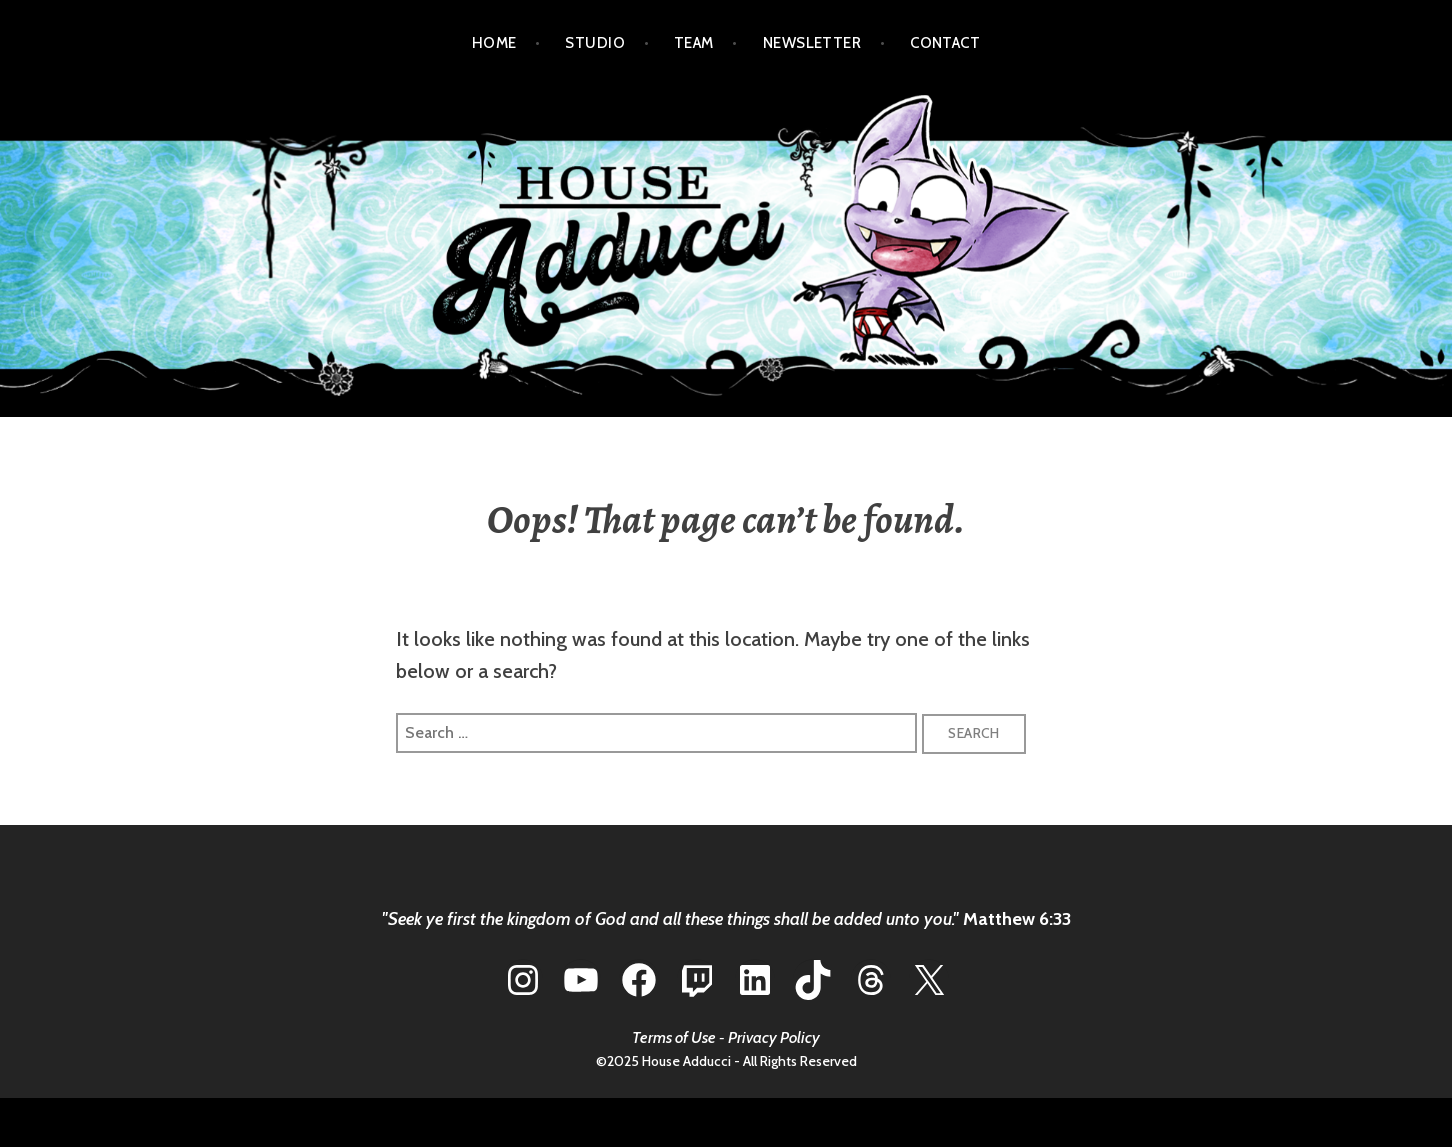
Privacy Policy (774, 1037)
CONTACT (945, 43)
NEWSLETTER (812, 43)
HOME (494, 43)
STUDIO (595, 43)
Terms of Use (674, 1037)
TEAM (694, 43)
